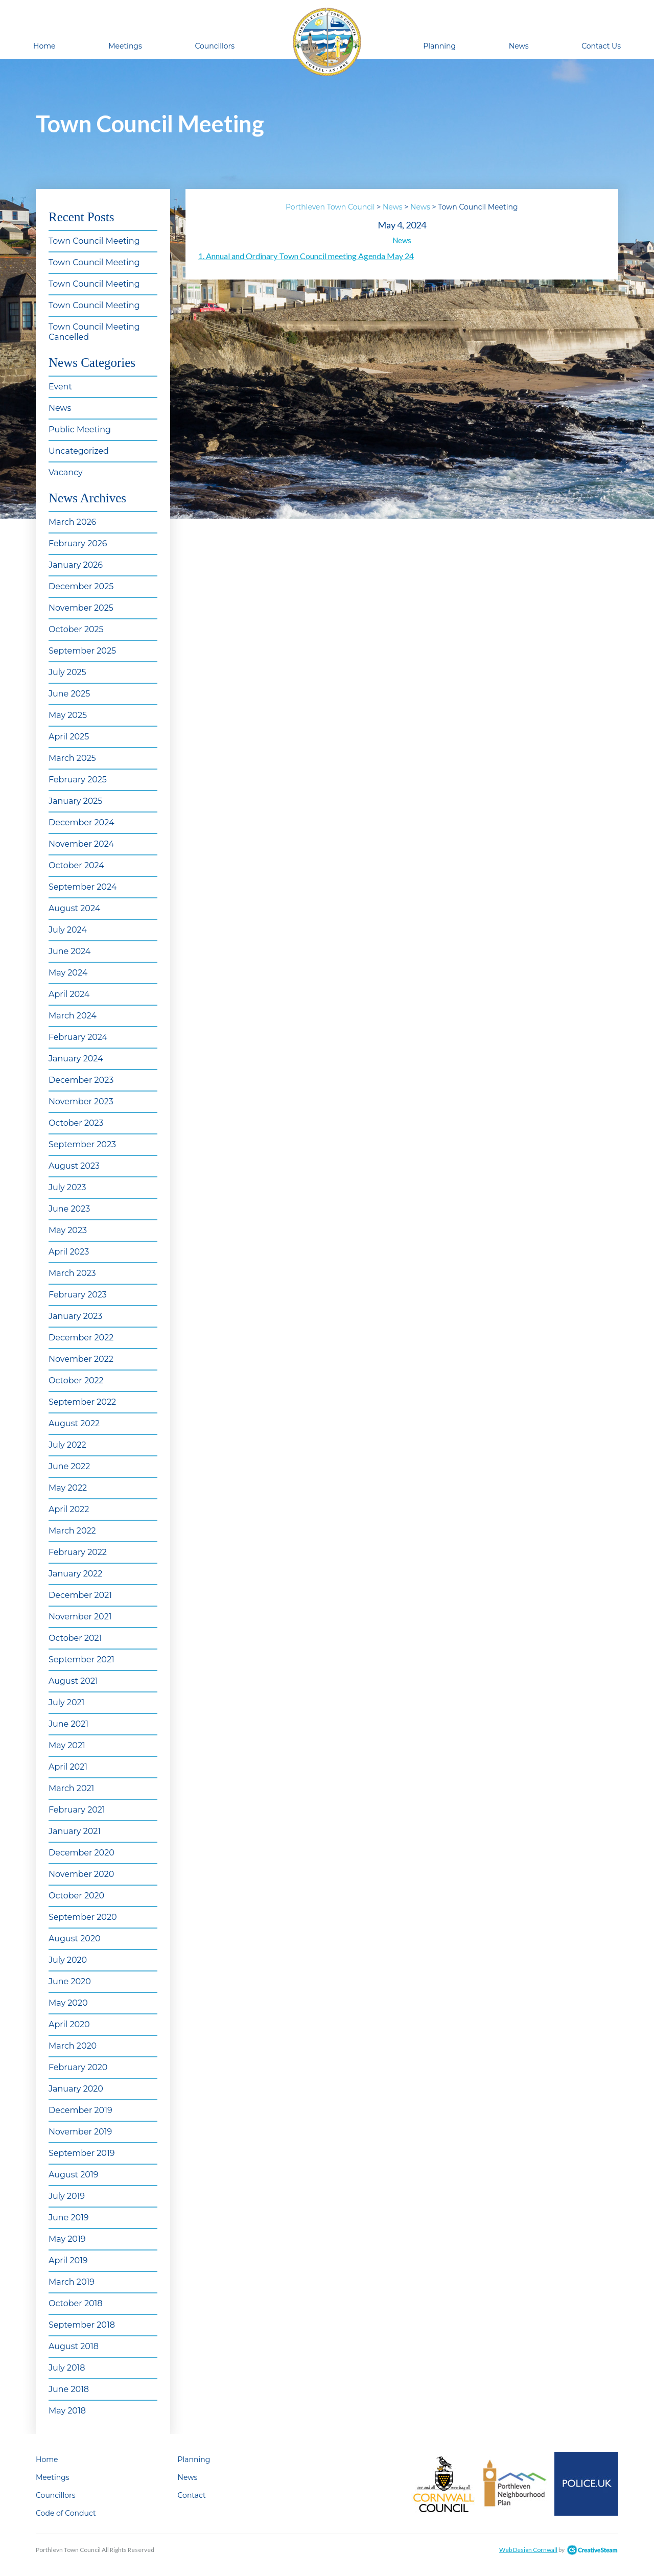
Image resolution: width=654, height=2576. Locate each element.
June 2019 (69, 2217)
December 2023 (81, 1080)
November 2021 (80, 1616)
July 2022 (67, 1445)
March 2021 (71, 1788)
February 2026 (78, 543)
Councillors (215, 46)
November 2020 (81, 1874)
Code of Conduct (66, 2513)
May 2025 (68, 715)
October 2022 (76, 1380)
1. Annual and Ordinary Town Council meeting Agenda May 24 (306, 256)
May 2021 (67, 1745)
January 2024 (76, 1058)
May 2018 (67, 2411)
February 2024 (78, 1037)
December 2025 (81, 586)
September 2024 (82, 887)
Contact (192, 2495)
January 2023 (75, 1316)
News (519, 46)
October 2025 (76, 629)
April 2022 (69, 1509)
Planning (439, 46)
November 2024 (81, 844)
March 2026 (72, 522)
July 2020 (68, 1960)
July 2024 (68, 930)
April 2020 (69, 2024)
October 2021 (75, 1638)
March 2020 (73, 2046)
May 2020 (68, 2003)
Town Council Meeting (94, 241)
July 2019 (67, 2196)
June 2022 (69, 1466)
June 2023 (69, 1209)
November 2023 (81, 1101)
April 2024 (69, 994)
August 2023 (74, 1166)
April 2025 (69, 736)
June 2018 (69, 2389)
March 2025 (72, 758)
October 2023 (76, 1123)
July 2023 (67, 1187)
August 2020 (75, 1938)
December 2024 (81, 822)
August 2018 (74, 2346)
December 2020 (81, 1853)
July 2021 (66, 1702)
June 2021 (68, 1724)
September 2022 (82, 1402)
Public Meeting (80, 429)
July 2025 (67, 672)
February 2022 (78, 1552)
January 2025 (75, 801)
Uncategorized (79, 451)
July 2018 (67, 2368)
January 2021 (75, 1831)
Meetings (125, 46)
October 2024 (76, 865)
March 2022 (72, 1531)
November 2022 (81, 1359)
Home (44, 46)
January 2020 (76, 2089)
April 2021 (68, 1767)
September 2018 (82, 2325)
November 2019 (80, 2132)
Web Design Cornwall (528, 2550)
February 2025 (78, 779)
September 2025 (82, 651)
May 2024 (68, 973)
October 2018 (76, 2303)
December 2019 (80, 2110)
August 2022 (74, 1423)
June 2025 (69, 694)
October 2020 (76, 1895)
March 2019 (72, 2282)
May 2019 (67, 2239)
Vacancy (66, 472)
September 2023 (82, 1144)
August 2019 (73, 2174)
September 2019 (81, 2153)
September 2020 (83, 1917)
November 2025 (81, 608)
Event (60, 386)
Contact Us (601, 46)
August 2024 (74, 908)
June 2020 (70, 1981)
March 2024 (73, 1015)
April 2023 (69, 1252)
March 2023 (72, 1273)
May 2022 (68, 1488)
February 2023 (78, 1294)
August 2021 (73, 1681)
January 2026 (76, 565)
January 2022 (75, 1574)
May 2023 (68, 1230)
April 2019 (68, 2260)
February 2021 (77, 1810)
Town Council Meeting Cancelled (94, 332)
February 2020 (78, 2067)
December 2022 (81, 1337)
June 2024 (69, 951)
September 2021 (81, 1659)
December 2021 (80, 1595)
